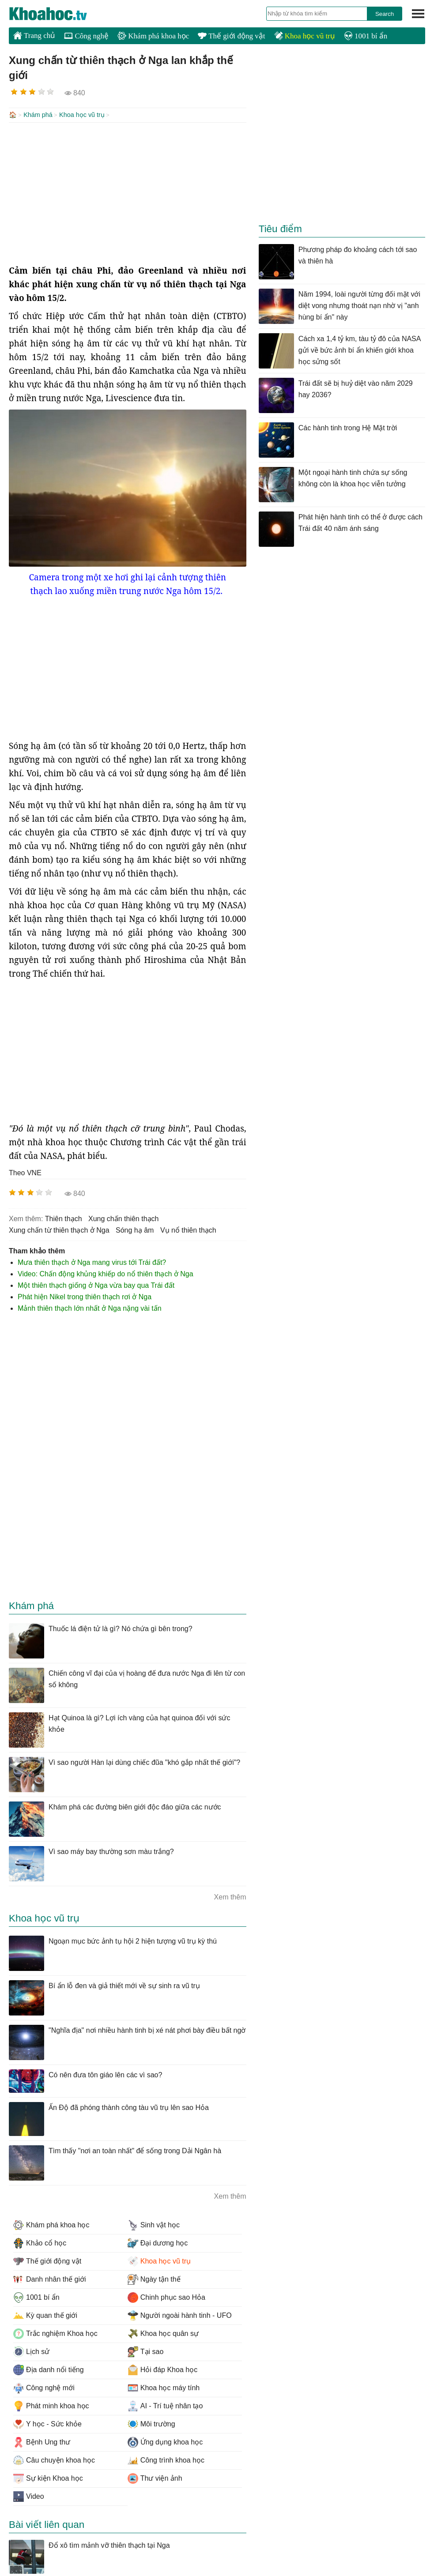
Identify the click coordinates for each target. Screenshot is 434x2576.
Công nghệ (86, 36)
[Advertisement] (127, 192)
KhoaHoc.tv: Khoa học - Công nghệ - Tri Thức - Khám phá (57, 13)
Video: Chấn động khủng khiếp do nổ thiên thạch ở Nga (105, 1273)
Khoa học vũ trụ (304, 36)
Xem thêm (230, 1896)
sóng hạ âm (135, 1229)
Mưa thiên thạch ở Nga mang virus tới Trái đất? (92, 1261)
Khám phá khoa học (153, 36)
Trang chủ (34, 35)
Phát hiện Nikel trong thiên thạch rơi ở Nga (84, 1296)
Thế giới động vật (231, 36)
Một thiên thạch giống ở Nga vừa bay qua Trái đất (96, 1284)
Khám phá (38, 114)
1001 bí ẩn (365, 36)
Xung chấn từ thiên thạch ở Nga (59, 1229)
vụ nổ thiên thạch (188, 1229)
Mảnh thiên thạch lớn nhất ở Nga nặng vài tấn (90, 1307)
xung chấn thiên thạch (123, 1218)
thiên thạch (63, 1218)
